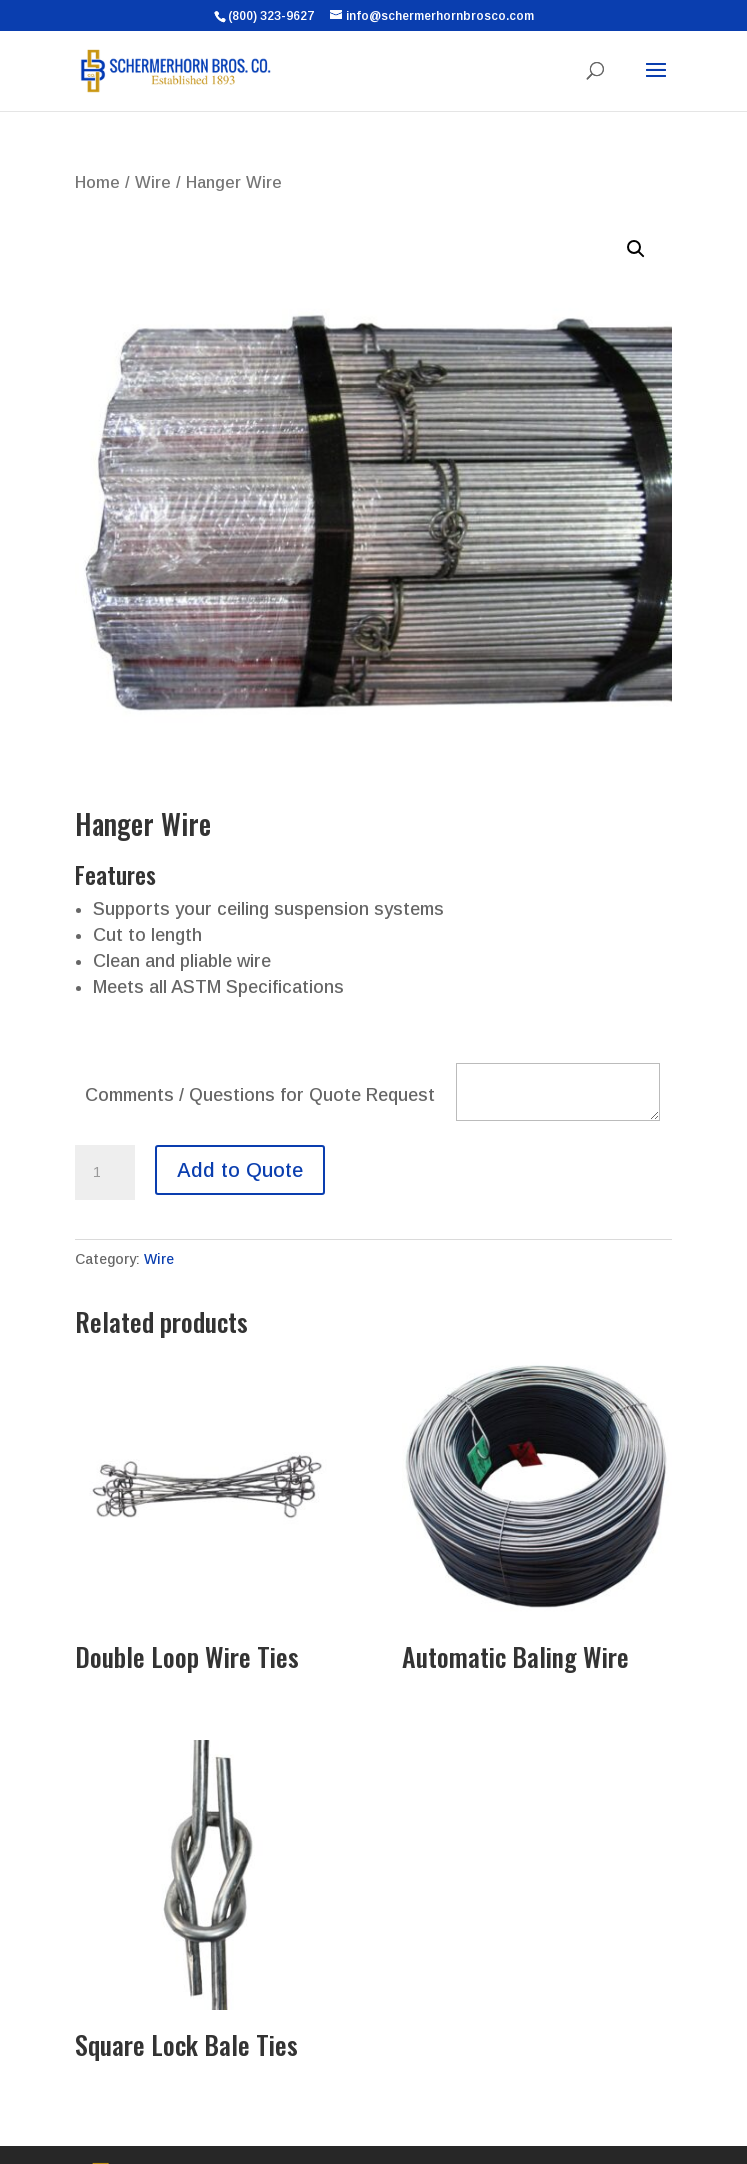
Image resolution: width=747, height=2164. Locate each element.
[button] (636, 249)
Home (97, 182)
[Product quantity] (105, 1173)
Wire (153, 182)
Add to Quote (240, 1170)
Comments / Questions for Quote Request (260, 1095)
